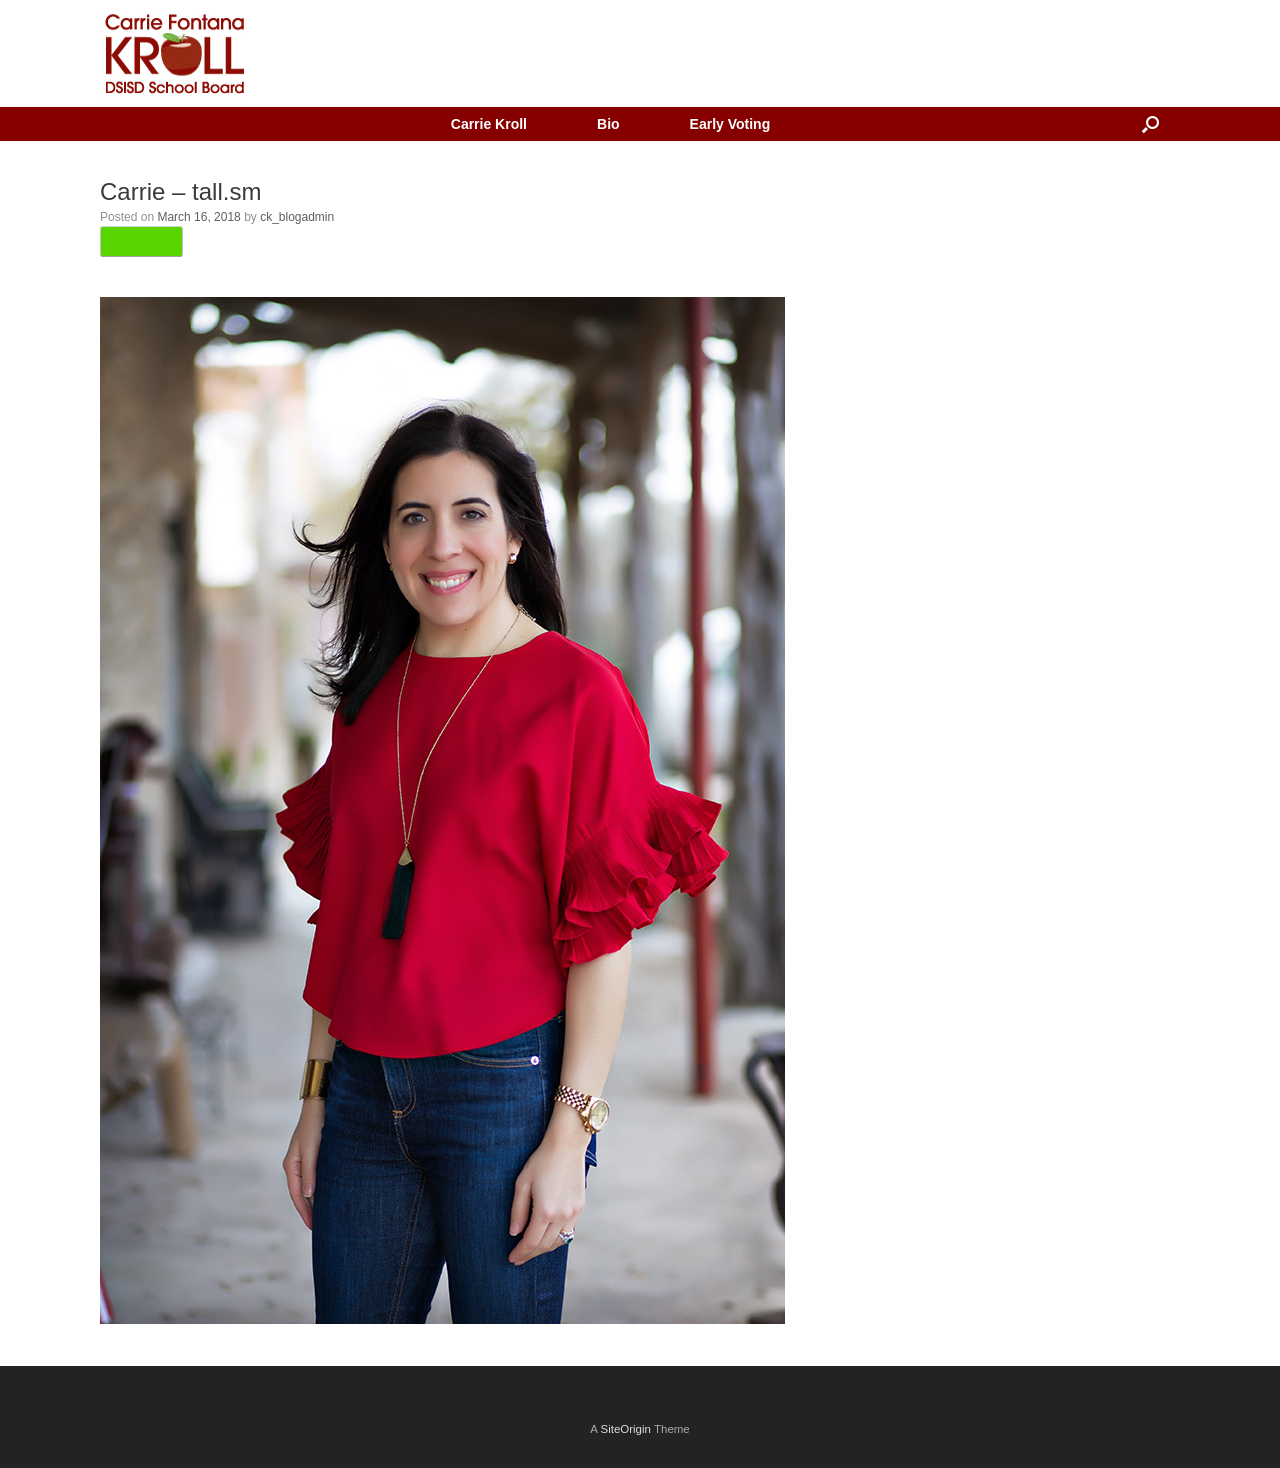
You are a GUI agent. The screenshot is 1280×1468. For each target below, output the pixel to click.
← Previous (141, 241)
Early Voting (730, 124)
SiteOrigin (625, 1429)
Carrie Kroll (489, 124)
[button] (1150, 124)
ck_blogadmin (297, 217)
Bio (608, 124)
